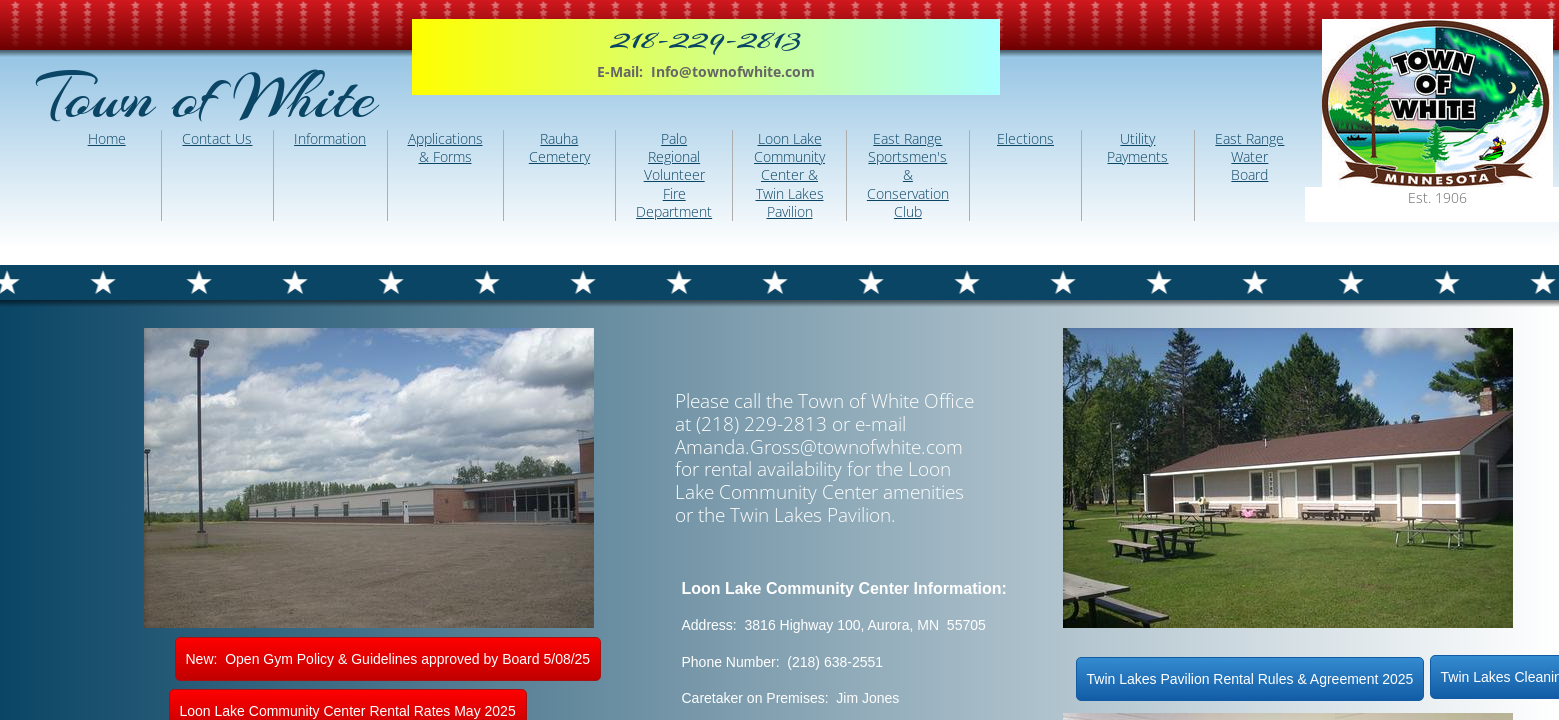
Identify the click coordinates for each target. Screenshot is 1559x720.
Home (107, 138)
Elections (1025, 138)
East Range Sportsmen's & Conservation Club (908, 175)
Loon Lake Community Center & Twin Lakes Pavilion (789, 175)
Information (330, 138)
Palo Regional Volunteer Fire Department (674, 175)
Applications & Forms (445, 147)
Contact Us (217, 138)
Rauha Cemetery (559, 147)
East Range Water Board (1249, 156)
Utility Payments (1137, 147)
